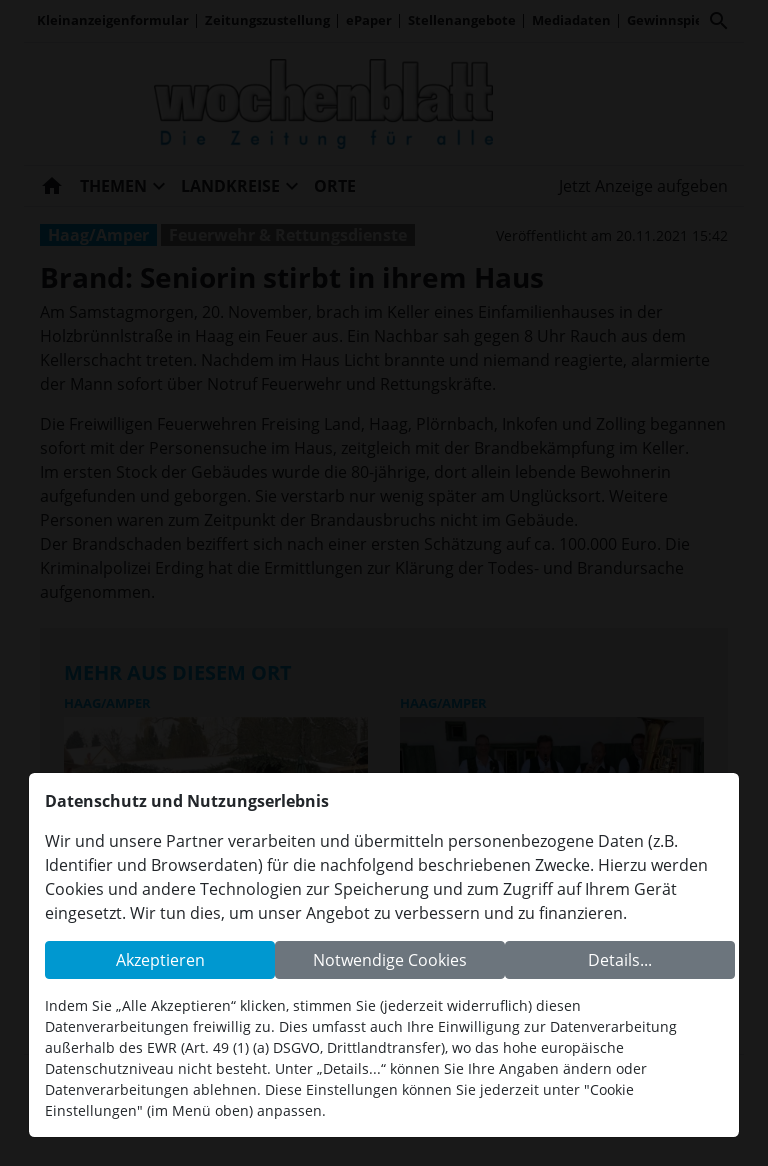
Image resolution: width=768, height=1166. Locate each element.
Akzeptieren (160, 960)
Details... (620, 960)
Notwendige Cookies (390, 960)
